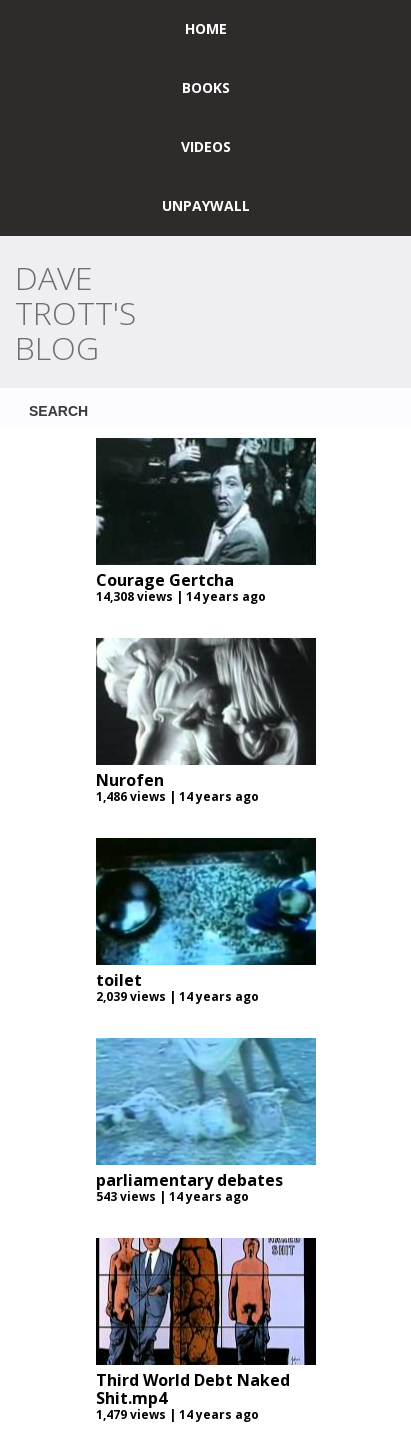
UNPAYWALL (206, 205)
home (206, 28)
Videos (206, 146)
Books (206, 87)
